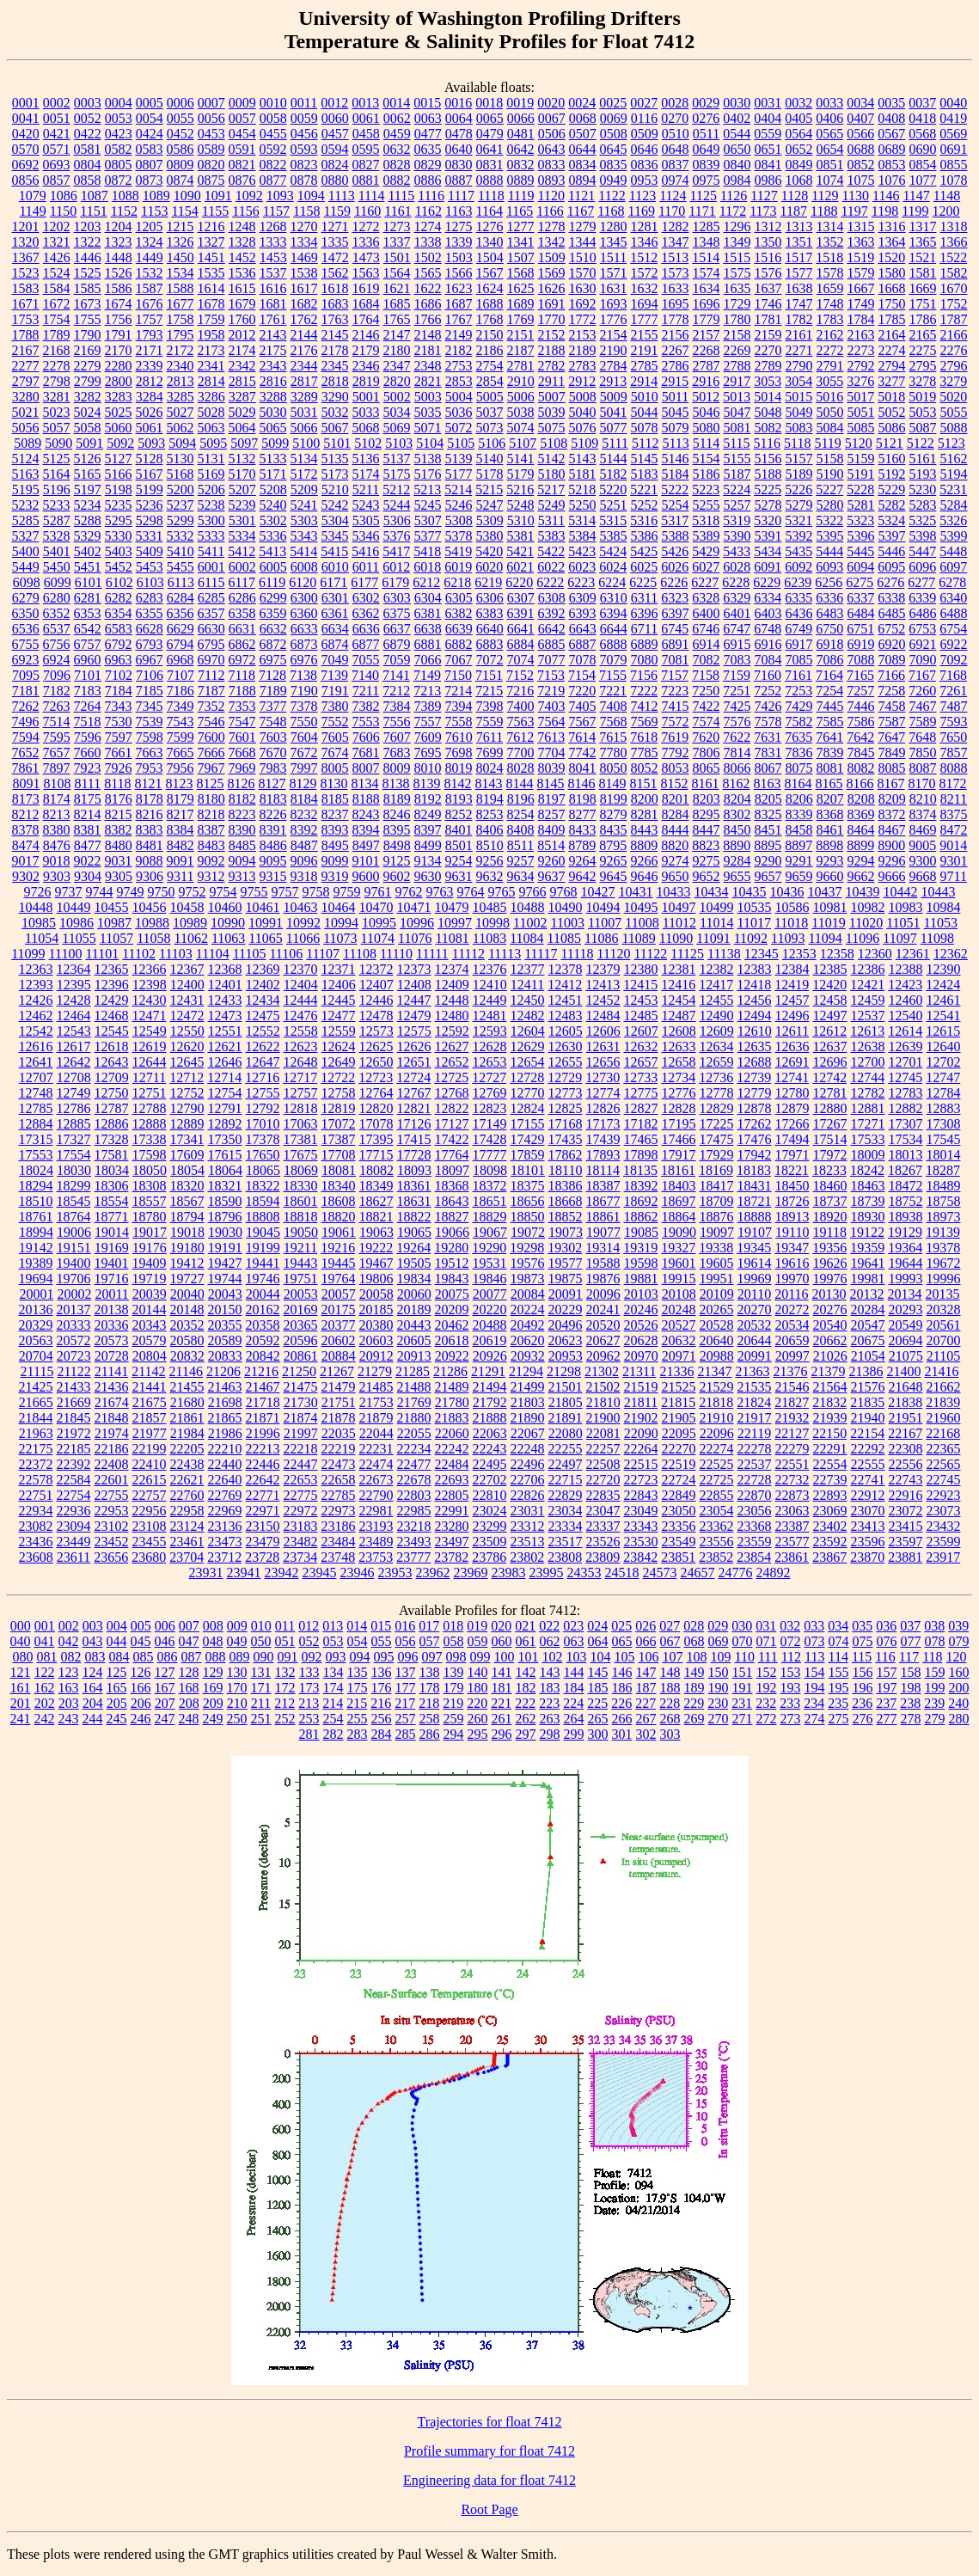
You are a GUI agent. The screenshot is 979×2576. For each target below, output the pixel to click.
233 (790, 1703)
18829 (490, 1216)
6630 (211, 628)
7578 (768, 721)
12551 (225, 1031)
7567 (583, 721)
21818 (716, 1402)
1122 (611, 195)
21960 (944, 1417)
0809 (180, 164)
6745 (674, 628)
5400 (26, 551)
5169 (211, 474)
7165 (860, 675)
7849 (892, 752)
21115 (37, 1371)
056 (405, 1641)
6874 (335, 644)
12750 (112, 1093)
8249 (428, 814)
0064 (459, 118)
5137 (397, 458)
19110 (792, 1232)
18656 (528, 1201)
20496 (565, 1325)
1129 (824, 195)
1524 (56, 273)
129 (213, 1672)
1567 (490, 273)
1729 (737, 304)
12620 (187, 1046)
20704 (36, 1356)
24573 (660, 1572)
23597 (906, 1541)
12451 (565, 1000)
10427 (598, 891)
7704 (552, 752)
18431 (754, 1185)
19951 (717, 1278)
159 (935, 1672)
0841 (768, 164)
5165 (87, 474)
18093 (414, 1170)
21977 (149, 1433)
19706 (74, 1278)
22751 (36, 1495)
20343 (149, 1325)
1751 (923, 304)
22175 (36, 1448)
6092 (798, 567)
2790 (799, 365)
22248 (528, 1448)
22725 (717, 1479)
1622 (428, 288)
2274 (892, 350)
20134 (905, 1294)
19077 (603, 1232)
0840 (737, 164)
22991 (452, 1510)
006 (165, 1625)
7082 (706, 659)
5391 (768, 536)
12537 (868, 1015)
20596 (301, 1340)
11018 (791, 922)
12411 (527, 984)
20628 (641, 1340)
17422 (452, 1139)
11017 (754, 922)
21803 (528, 1402)
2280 (118, 365)
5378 (459, 536)
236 (862, 1703)
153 (790, 1672)
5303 (304, 520)
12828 (679, 1108)
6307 (521, 597)
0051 (56, 118)
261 (502, 1718)
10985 (38, 922)
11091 (713, 938)
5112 (645, 443)
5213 (427, 489)
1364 (892, 242)
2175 (273, 350)
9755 (254, 891)
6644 (613, 628)
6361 (335, 613)
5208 (273, 489)
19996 (944, 1278)
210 (237, 1703)
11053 (941, 922)
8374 (923, 814)
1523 (26, 273)
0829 (428, 164)
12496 (792, 1015)
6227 (705, 582)
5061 (149, 427)
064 (598, 1641)
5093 (151, 443)
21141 (111, 1371)
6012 (396, 567)
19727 (187, 1278)
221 (501, 1703)
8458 (799, 830)
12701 (906, 1062)
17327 (74, 1139)
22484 (452, 1464)
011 (285, 1625)
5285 (26, 520)
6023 (582, 567)
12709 (112, 1077)
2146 (366, 334)
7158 (705, 675)
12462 (36, 1015)
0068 (583, 118)
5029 (242, 412)
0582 (118, 149)
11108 (359, 953)
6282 (118, 597)
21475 (301, 1387)
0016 (458, 102)
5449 (26, 567)
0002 (56, 102)
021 (525, 1625)
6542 (87, 628)
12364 (74, 969)
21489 (452, 1387)
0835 (613, 164)
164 (93, 1687)
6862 (242, 644)
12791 (225, 1108)
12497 (830, 1015)
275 (839, 1718)
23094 (74, 1526)
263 (550, 1718)
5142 (552, 458)
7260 (922, 690)
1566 (459, 273)
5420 (489, 551)
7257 (860, 690)
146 (622, 1672)
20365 (301, 1325)
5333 (211, 536)
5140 (490, 458)
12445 (338, 1000)
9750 (161, 891)
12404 (301, 984)
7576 (737, 721)
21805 (565, 1402)
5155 (737, 458)
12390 (944, 969)
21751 (338, 1402)
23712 (224, 1557)
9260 (552, 861)
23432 (944, 1526)
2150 (490, 334)
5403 (118, 551)
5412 (241, 551)
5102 (368, 443)
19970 (792, 1278)
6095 (891, 567)
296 (502, 1734)
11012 (679, 922)
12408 (414, 984)
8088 (954, 768)
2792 (861, 365)
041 (44, 1641)
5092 (120, 443)
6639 (459, 628)
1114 (371, 195)
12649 (338, 1062)
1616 (273, 288)
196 (863, 1687)
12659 (717, 1062)
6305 (459, 597)
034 (838, 1625)
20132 (867, 1294)
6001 (211, 567)
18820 (338, 1216)
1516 (767, 257)
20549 (906, 1325)
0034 (860, 102)
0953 (644, 180)
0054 (149, 118)
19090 (679, 1232)
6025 (644, 567)
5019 (922, 396)
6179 (395, 582)
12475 (263, 1015)
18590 (225, 1201)
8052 (644, 768)
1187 (793, 211)
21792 (490, 1402)
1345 (613, 242)
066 (646, 1641)
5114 (706, 443)
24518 (622, 1572)
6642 (552, 628)
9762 (409, 891)
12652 (452, 1062)
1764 (366, 319)
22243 (490, 1448)
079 (959, 1641)
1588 (180, 288)
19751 (301, 1278)
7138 (303, 675)
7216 (520, 690)
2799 (87, 381)
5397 (892, 536)
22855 (717, 1495)
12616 (36, 1046)
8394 (366, 830)
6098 (26, 582)
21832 (829, 1402)
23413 (868, 1526)
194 (815, 1687)
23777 (413, 1557)
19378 (943, 1247)
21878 (338, 1417)
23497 (452, 1541)
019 (477, 1625)
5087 (923, 427)
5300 (211, 520)
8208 (861, 799)
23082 (36, 1526)
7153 (551, 675)
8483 (211, 845)
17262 (754, 1124)
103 (576, 1656)
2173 (211, 350)
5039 (552, 412)
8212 (26, 814)
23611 (73, 1557)
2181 (428, 350)
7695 (428, 752)
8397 (428, 830)
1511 (613, 257)
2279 (87, 365)
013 (332, 1625)
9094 (242, 861)
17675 (301, 1154)
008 (213, 1625)
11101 (102, 953)
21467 (263, 1387)
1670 (954, 288)
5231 (953, 489)
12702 (944, 1062)
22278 (754, 1448)
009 (237, 1625)
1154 (184, 211)
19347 (791, 1247)
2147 (397, 334)
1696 (706, 304)
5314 (582, 520)
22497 (565, 1464)
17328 (112, 1139)
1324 (149, 242)
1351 (799, 242)
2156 (675, 334)
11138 (724, 953)
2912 (582, 381)
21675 (149, 1402)
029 (717, 1625)
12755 (263, 1093)
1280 (613, 226)
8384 (180, 830)
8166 (860, 783)
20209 (452, 1309)
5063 (211, 427)
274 (815, 1718)
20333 (74, 1325)
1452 (242, 257)
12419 (791, 984)
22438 (187, 1464)
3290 (335, 396)
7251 (736, 690)
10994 (341, 922)
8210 (923, 799)
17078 (376, 1124)
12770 (528, 1093)
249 (213, 1718)
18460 (830, 1185)
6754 (953, 628)
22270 (679, 1448)
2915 (674, 381)
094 (359, 1656)
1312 (768, 226)
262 (526, 1718)
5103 (399, 443)
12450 (528, 1000)
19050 (301, 1232)
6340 (953, 597)
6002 (242, 567)
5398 (923, 536)
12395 (74, 984)
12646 (225, 1062)
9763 (440, 891)
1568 (521, 273)
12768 (452, 1093)
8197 (552, 799)
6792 (118, 644)
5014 (767, 396)
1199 (915, 211)
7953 (149, 768)
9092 (211, 861)
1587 (149, 288)
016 (405, 1625)
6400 (706, 613)
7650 (953, 737)
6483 (830, 613)
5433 (736, 551)
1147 (916, 195)
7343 (118, 706)
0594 (335, 149)
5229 (891, 489)
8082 (861, 768)
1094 (311, 195)
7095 (26, 675)
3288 (273, 396)
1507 (521, 257)
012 (308, 1625)
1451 (211, 257)
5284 (954, 505)
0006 (180, 102)
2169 (87, 350)
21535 (754, 1387)
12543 (74, 1031)
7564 (552, 721)
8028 (521, 768)
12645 (187, 1062)
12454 (679, 1000)
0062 (397, 118)
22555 (868, 1464)
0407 (860, 118)
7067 (459, 659)
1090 (187, 195)
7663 (149, 752)
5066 (304, 427)
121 (20, 1672)
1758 (180, 319)
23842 (640, 1557)
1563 (366, 273)
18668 (565, 1201)
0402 (736, 118)
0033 (829, 102)
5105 (460, 443)
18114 (603, 1170)
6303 (397, 597)
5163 (26, 474)
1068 (799, 180)
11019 (828, 922)
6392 (552, 613)
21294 (526, 1371)
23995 (546, 1572)
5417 (396, 551)
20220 (490, 1309)
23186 (338, 1526)
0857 (56, 180)
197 (887, 1687)
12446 (376, 1000)
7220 (582, 690)
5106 (491, 443)
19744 (225, 1278)
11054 (41, 938)
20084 (528, 1294)
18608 (338, 1201)
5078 (644, 427)
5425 (644, 551)
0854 (923, 164)
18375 (528, 1185)
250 (237, 1718)
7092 (954, 659)
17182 (641, 1124)
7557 (428, 721)
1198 (885, 211)
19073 (565, 1232)
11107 (323, 953)
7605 (335, 737)
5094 (182, 443)
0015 (427, 102)
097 (431, 1656)
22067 (528, 1433)
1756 (118, 319)
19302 (565, 1247)
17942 (754, 1154)
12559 (338, 1031)
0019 (520, 102)
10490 (565, 907)
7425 (737, 706)
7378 (304, 706)
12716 (262, 1077)
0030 (736, 102)
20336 (112, 1325)
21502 (603, 1387)
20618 (452, 1340)
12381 (679, 969)
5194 (954, 474)
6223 (581, 582)
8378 (26, 830)
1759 (211, 319)
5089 (27, 443)
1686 (428, 304)
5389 (706, 536)
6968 (180, 659)
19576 (528, 1263)
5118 (797, 443)
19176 (149, 1247)
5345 (335, 536)
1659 (830, 288)
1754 (56, 319)
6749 (798, 628)
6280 (56, 597)
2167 (26, 350)
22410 (149, 1464)
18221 (791, 1170)
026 (645, 1625)
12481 (490, 1015)
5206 (211, 489)
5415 (334, 551)
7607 (397, 737)
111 (768, 1656)
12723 (375, 1077)
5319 (736, 520)
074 (839, 1641)
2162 (830, 334)
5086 (892, 427)
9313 (242, 876)
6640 (490, 628)
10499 (717, 907)
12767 (414, 1093)
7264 (87, 706)
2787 (706, 365)
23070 (868, 1510)
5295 (118, 520)
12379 (603, 969)
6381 (428, 613)
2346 (366, 365)
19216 (338, 1247)
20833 (225, 1356)
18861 (603, 1216)
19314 (602, 1247)
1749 (861, 304)
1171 (701, 211)
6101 (88, 582)
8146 (582, 783)
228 (669, 1703)
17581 (112, 1154)
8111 (87, 783)
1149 (32, 211)
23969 (471, 1572)
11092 (751, 938)
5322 (829, 520)
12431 (187, 1000)
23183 (301, 1526)
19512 (452, 1263)
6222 (550, 582)
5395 (830, 536)
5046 (706, 412)
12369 (263, 969)
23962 (433, 1572)
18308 (149, 1185)
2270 (768, 350)
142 (526, 1672)
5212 (396, 489)
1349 (737, 242)
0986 (768, 180)
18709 (717, 1201)
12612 (829, 1031)
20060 (414, 1294)
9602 (397, 876)
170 (237, 1687)
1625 (521, 288)
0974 (675, 180)
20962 (603, 1356)
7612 (520, 737)
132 (285, 1672)
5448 (953, 551)
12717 (300, 1077)
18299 (74, 1185)
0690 (923, 149)
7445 (830, 706)
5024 (87, 412)
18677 (603, 1201)
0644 (583, 149)
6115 (211, 582)
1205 (149, 226)
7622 (736, 737)
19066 (452, 1232)
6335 (798, 597)
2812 (149, 381)
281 (309, 1734)
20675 (868, 1340)
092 (311, 1656)
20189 (414, 1309)
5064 (242, 427)
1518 (829, 257)
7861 (26, 768)
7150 (458, 675)
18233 (829, 1170)
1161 (397, 211)
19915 (679, 1278)
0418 (922, 118)
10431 (636, 891)
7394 (459, 706)
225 (597, 1703)
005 (141, 1625)
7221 (613, 690)
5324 (891, 520)
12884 (36, 1124)
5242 (335, 505)
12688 (754, 1062)
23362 (717, 1526)
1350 (768, 242)
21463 (225, 1387)
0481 (521, 133)
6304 (428, 597)
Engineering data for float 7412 (489, 2480)
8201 (675, 799)
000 (20, 1625)
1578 (830, 273)
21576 (868, 1387)
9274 (675, 861)
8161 (705, 783)
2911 (551, 381)
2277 (26, 365)
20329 (36, 1325)
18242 (867, 1170)
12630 (565, 1046)
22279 (792, 1448)
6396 (644, 613)
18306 (112, 1185)
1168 (610, 211)
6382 (459, 613)
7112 (211, 675)
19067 (490, 1232)
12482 (528, 1015)
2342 (242, 365)
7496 (26, 721)
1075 (861, 180)
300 (598, 1734)
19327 (678, 1247)
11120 (614, 953)
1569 (552, 273)
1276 (490, 226)
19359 (867, 1247)
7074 (521, 659)
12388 (906, 969)
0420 (26, 133)
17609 (187, 1154)
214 (332, 1703)
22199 (149, 1448)
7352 (211, 706)
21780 (452, 1402)
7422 (706, 706)
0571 (56, 149)
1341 (521, 242)
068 (694, 1641)
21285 (412, 1371)
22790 (376, 1495)
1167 (580, 211)
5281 (861, 505)
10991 (265, 922)
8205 (768, 799)
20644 (754, 1340)
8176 (118, 799)
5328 (56, 536)
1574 (706, 273)
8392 (304, 830)
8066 (737, 768)
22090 (641, 1433)
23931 (206, 1572)
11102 (139, 953)
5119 (827, 443)
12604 (528, 1031)
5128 (149, 458)
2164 (892, 334)
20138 (112, 1309)
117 (909, 1656)
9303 (56, 876)
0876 (242, 180)
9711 (953, 876)
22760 (187, 1495)
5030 (273, 412)
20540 (830, 1325)
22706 (528, 1479)
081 (46, 1656)
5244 (397, 505)
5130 (180, 458)
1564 (397, 273)
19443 (301, 1263)
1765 (397, 319)
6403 (768, 613)
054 (357, 1641)
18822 (414, 1216)
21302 (601, 1371)
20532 (754, 1325)
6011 (365, 567)
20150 (225, 1309)
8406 (490, 830)
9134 (428, 861)
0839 (706, 164)
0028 (674, 102)
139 (454, 1672)
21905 (679, 1417)
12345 (761, 953)
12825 (565, 1108)
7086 (830, 659)
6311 (644, 597)
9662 (861, 876)
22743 (906, 1479)
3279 (953, 381)
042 (68, 1641)
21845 (74, 1417)
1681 (273, 304)
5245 (428, 505)
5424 (613, 551)
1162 (428, 211)
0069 (613, 118)
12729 (565, 1077)
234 (814, 1703)
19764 (338, 1278)
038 (934, 1625)
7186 (180, 690)
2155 (644, 334)
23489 (376, 1541)
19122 (867, 1232)
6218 (457, 582)
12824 (528, 1108)
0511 (706, 133)
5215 (489, 489)
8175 (87, 799)
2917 (736, 381)
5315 (613, 520)
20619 (490, 1340)
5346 (366, 536)
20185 (376, 1309)
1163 (458, 211)
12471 (149, 1015)
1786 (923, 319)
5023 (56, 412)
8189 (397, 799)
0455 (273, 133)
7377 (273, 706)
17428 (490, 1139)
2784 (613, 365)
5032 (335, 412)
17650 (263, 1154)
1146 (885, 195)
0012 (334, 102)
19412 (187, 1263)
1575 (737, 273)
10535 (754, 907)
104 (600, 1656)
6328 (705, 597)
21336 (676, 1371)
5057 (56, 427)
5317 (674, 520)
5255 (706, 505)
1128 (794, 195)
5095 (213, 443)
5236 (149, 505)
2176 (304, 350)
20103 (641, 1294)
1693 (613, 304)
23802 (527, 1557)
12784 (944, 1093)
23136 (225, 1526)
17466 (679, 1139)
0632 (397, 149)
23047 (603, 1510)
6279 (26, 597)
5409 (149, 551)
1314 (830, 226)
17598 (149, 1154)
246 (141, 1718)
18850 (528, 1216)
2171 (149, 350)
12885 (74, 1124)
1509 (552, 257)
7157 (674, 675)
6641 (521, 628)
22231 (376, 1448)
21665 (36, 1402)
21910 (717, 1417)
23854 (754, 1557)
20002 (74, 1294)
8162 (736, 783)
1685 (397, 304)
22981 (376, 1510)
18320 (187, 1185)
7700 (521, 752)
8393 (335, 830)
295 (478, 1734)
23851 (678, 1557)
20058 (376, 1294)
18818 (301, 1216)
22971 (263, 1510)
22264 (641, 1448)
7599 (180, 737)
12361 (913, 953)
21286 (450, 1371)
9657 (768, 876)
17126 (414, 1124)
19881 (641, 1278)
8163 (767, 783)
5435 (798, 551)
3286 (211, 396)
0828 (397, 164)
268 (670, 1718)
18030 (74, 1170)
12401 (225, 984)
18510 (36, 1201)
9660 (830, 876)
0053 (118, 118)
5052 (892, 412)
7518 (87, 721)
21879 (376, 1417)
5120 (858, 443)
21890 (528, 1417)
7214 (458, 690)
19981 (868, 1278)
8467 (892, 830)
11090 (676, 938)
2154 (613, 334)
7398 (490, 706)
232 (766, 1703)
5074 (521, 427)
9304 (87, 876)
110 (744, 1656)
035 (862, 1625)
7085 (799, 659)
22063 (490, 1433)
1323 (118, 242)
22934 (36, 1510)
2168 (56, 350)
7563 (521, 721)
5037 (490, 412)
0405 (798, 118)
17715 (376, 1154)
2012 (242, 334)
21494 (490, 1387)
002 (68, 1625)
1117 (461, 195)
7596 (87, 737)
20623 (565, 1340)
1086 (63, 195)
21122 (73, 1371)
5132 (242, 458)
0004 (118, 102)
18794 (187, 1216)
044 (117, 1641)
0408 (891, 118)
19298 (527, 1247)
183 (550, 1687)
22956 (149, 1510)
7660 (87, 752)
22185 (74, 1448)
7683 (397, 752)
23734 (300, 1557)
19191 (225, 1247)
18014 (944, 1154)
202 (44, 1703)
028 (693, 1625)
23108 (149, 1526)
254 (333, 1718)
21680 (187, 1402)
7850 (923, 752)
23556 (717, 1541)
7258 (891, 690)
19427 (225, 1263)
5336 (273, 536)
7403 (552, 706)
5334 (242, 536)
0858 (87, 180)
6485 (892, 613)
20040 (187, 1294)
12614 (905, 1031)
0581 (87, 149)
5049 (799, 412)
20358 (263, 1325)
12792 (263, 1108)
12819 (338, 1108)
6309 (583, 597)
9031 (118, 861)
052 (309, 1641)
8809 (644, 845)
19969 (754, 1278)
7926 (118, 768)
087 (191, 1656)
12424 (943, 984)
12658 (679, 1062)
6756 (56, 644)
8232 (304, 814)
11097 (899, 938)
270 (718, 1718)
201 (20, 1703)
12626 (414, 1046)
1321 (56, 242)
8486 (273, 845)
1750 (892, 304)
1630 (583, 288)
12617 (74, 1046)
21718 (263, 1402)
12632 (641, 1046)
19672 (944, 1263)
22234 (414, 1448)
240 (958, 1703)
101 (527, 1656)
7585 (830, 721)
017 (429, 1625)
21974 (112, 1433)
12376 (490, 969)
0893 (552, 180)
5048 (768, 412)
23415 (906, 1526)
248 (189, 1718)
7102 (118, 675)
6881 (428, 644)
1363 (861, 242)
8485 (242, 845)
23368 (754, 1526)
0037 (922, 102)
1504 (490, 257)
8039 (552, 768)
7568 (613, 721)
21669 (74, 1402)
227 (645, 1703)
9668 (923, 876)
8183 (273, 799)
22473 (338, 1464)
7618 (644, 737)
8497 (366, 845)
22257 (603, 1448)
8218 (211, 814)
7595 (56, 737)
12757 (301, 1093)
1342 (552, 242)
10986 (76, 922)
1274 (428, 226)
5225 (767, 489)
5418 (427, 551)
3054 (798, 381)
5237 (180, 505)
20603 (376, 1340)
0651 (768, 149)
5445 (860, 551)
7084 (768, 659)
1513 (674, 257)
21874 (301, 1417)
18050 (149, 1170)
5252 (644, 505)
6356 (180, 613)
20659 (792, 1340)
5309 (490, 520)
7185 (149, 690)
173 (309, 1687)
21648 (906, 1387)
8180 (211, 799)
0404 (767, 118)
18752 (906, 1201)
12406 (338, 984)
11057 (116, 938)
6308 (552, 597)
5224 (736, 489)
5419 (458, 551)
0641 (490, 149)
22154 (867, 1433)
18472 (906, 1185)
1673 (87, 304)
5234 (87, 505)
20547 (868, 1325)
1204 (118, 226)
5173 (335, 474)
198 (911, 1687)
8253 (490, 814)
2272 (830, 350)
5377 (428, 536)
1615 (242, 288)
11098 (937, 938)
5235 (118, 505)
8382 (118, 830)
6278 (952, 582)
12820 (376, 1108)
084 (118, 1656)
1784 (861, 319)
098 (455, 1656)
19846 (490, 1278)
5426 (674, 551)
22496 (528, 1464)
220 (477, 1703)
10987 (114, 922)
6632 (273, 628)
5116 (767, 443)
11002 (530, 922)
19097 (717, 1232)
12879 (792, 1108)
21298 (564, 1371)
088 (215, 1656)
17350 (225, 1139)
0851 (830, 164)
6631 (242, 628)
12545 (112, 1031)
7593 (954, 721)
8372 (892, 814)
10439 (863, 891)
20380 (376, 1325)
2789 (768, 365)
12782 (868, 1093)
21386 (865, 1371)
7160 (767, 675)
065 (622, 1641)
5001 (366, 396)
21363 (752, 1371)
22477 (414, 1464)
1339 (459, 242)
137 (405, 1672)
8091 (26, 783)
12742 (829, 1077)
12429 (112, 1000)
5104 (430, 443)
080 (22, 1656)
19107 (754, 1232)
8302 (737, 814)
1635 (737, 288)
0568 (922, 133)
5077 (613, 427)
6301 (335, 597)
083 (94, 1656)
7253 (798, 690)
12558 (301, 1031)
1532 (149, 273)
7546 (211, 721)
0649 (706, 149)
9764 (471, 891)
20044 (263, 1294)
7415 (675, 706)
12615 (943, 1031)
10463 (301, 907)
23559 (754, 1541)
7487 (954, 706)
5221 (644, 489)
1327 (211, 242)
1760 (242, 319)
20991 (754, 1356)
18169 (716, 1170)
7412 (644, 706)
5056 (26, 427)
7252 (767, 690)
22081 (603, 1433)
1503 (459, 257)
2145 (335, 334)
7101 (87, 675)
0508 (613, 133)
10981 (830, 907)
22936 (74, 1510)
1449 (149, 257)
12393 (36, 984)
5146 (675, 458)
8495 (335, 845)
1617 (304, 288)
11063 (228, 938)
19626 (830, 1263)
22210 (225, 1448)
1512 (644, 257)
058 (454, 1641)
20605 (414, 1340)
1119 (521, 195)
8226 (273, 814)
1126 (733, 195)
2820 (397, 381)
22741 (868, 1479)
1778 (675, 319)
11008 (641, 922)
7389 (428, 706)
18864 (679, 1216)
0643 (552, 149)
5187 (737, 474)
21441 (149, 1387)
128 (189, 1672)
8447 (706, 830)
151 (742, 1672)
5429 (705, 551)
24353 (584, 1572)
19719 (149, 1278)
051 (285, 1641)
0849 (799, 164)
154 (815, 1672)
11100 (66, 953)
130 (237, 1672)
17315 (36, 1139)
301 (622, 1734)
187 (646, 1687)
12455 (717, 1000)
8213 (56, 814)
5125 (56, 458)
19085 (641, 1232)
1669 (923, 288)
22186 (112, 1448)
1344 (583, 242)
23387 (792, 1526)
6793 (149, 644)
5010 (644, 396)
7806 (706, 752)
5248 (521, 505)
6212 (426, 582)
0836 (644, 164)
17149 (490, 1124)
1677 (180, 304)
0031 (767, 102)
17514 (830, 1139)
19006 (74, 1232)
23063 (792, 1510)
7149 (427, 675)
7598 (149, 737)
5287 (56, 520)
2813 (180, 381)
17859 (528, 1154)
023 (573, 1625)
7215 (489, 690)
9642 (583, 876)
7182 (56, 690)
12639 (906, 1046)
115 (862, 1656)
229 (693, 1703)
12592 (452, 1031)
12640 (944, 1046)
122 (44, 1672)
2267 (675, 350)
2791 (830, 365)
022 (549, 1625)
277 (887, 1718)
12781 (830, 1093)
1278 (552, 226)
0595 (366, 149)
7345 (149, 706)
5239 (242, 505)
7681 (366, 752)
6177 (364, 582)
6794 (180, 644)
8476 (56, 845)
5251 (613, 505)
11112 (468, 953)
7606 (366, 737)
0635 (428, 149)
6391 (521, 613)
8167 (891, 783)
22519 (679, 1464)
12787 (112, 1108)
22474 (376, 1464)
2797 (26, 381)
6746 (705, 628)
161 (20, 1687)
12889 (187, 1124)
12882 (906, 1108)
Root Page (489, 2509)
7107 (180, 675)
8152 (674, 783)
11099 (28, 953)
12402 (263, 984)
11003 (567, 922)
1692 (583, 304)
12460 (906, 1000)
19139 (943, 1232)
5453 (149, 567)
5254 (675, 505)
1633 (675, 288)
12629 (528, 1046)
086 (166, 1656)
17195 (679, 1124)
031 (766, 1625)
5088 (954, 427)
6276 (890, 582)
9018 (56, 861)
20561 (944, 1325)
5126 (87, 458)
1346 (644, 242)
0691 (954, 149)
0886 (428, 180)
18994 (36, 1232)
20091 (565, 1294)
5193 (923, 474)
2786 (675, 365)
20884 (338, 1356)
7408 (613, 706)
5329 (87, 536)
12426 (36, 1000)
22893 (830, 1495)
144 (574, 1672)
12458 (830, 1000)
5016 (829, 396)
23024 (490, 1510)
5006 (521, 396)
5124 (26, 458)
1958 (211, 334)
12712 (186, 1077)
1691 (552, 304)
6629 (180, 628)
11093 (788, 938)
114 (838, 1656)
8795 (613, 845)
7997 (304, 768)
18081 (338, 1170)
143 (550, 1672)
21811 (641, 1402)
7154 (582, 675)
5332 (180, 536)
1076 (892, 180)
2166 (954, 334)
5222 (674, 489)
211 (261, 1703)
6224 (612, 582)
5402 (87, 551)
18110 (565, 1170)
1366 (954, 242)
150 (718, 1672)
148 (670, 1672)
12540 (906, 1015)
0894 (583, 180)
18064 (225, 1170)
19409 (149, 1263)
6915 (737, 644)
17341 (187, 1139)
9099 (335, 861)
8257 (552, 814)
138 (429, 1672)
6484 (861, 613)
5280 (830, 505)
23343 (641, 1526)
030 (741, 1625)
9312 (211, 876)
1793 (149, 334)
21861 (187, 1417)
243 (68, 1718)
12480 (452, 1015)
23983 (509, 1572)
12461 (944, 1000)
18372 (490, 1185)
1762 (304, 319)
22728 (754, 1479)
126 (141, 1672)
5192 (892, 474)
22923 (944, 1495)
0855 (954, 164)
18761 (36, 1216)
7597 (118, 737)
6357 (211, 613)
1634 (706, 288)
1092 (249, 195)
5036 (459, 412)
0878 (304, 180)
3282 (87, 396)
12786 (74, 1108)
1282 (675, 226)
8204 (737, 799)
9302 (26, 876)
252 (285, 1718)
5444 (829, 551)
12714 (224, 1077)
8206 (799, 799)
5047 (737, 412)
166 (141, 1687)
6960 (87, 659)
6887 (583, 644)
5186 (706, 474)
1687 (459, 304)
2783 (583, 365)
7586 (861, 721)
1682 (304, 304)
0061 (366, 118)
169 (213, 1687)
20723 (74, 1356)
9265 (613, 861)
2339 (149, 365)
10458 (187, 907)
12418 (754, 984)
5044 (644, 412)
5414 (303, 551)
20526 (641, 1325)
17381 (301, 1139)
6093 (829, 567)
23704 (186, 1557)
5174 (366, 474)
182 (526, 1687)
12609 (717, 1031)
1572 (644, 273)
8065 (706, 768)
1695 (675, 304)
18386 (565, 1185)
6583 (118, 628)
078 (935, 1641)
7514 (56, 721)
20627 (603, 1340)
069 (718, 1641)
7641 (829, 737)
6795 (211, 644)
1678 (211, 304)
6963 (118, 659)
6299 (273, 597)
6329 (736, 597)
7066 (428, 659)
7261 (953, 690)
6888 (613, 644)
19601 (679, 1263)
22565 (944, 1464)
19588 (603, 1263)
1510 (583, 257)
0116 (644, 118)
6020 (489, 567)
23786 (489, 1557)
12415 (640, 984)
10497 (679, 907)
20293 (906, 1309)
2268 (706, 350)
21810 (603, 1402)
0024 (582, 102)
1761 (273, 319)
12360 (875, 953)
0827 (366, 164)
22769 (225, 1495)
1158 (306, 211)
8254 (521, 814)
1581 (923, 273)
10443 (938, 891)
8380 (56, 830)
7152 (520, 675)
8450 (737, 830)
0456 (304, 133)
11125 (687, 953)
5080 (706, 427)
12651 (414, 1062)
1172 (732, 211)
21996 (263, 1433)
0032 (798, 102)
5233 (56, 505)
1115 (401, 195)
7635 (798, 737)
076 (887, 1641)
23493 (414, 1541)
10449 (74, 907)
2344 (304, 365)
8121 (148, 783)
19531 (490, 1263)
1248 (242, 226)
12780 (792, 1093)
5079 (675, 427)
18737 (830, 1201)
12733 (640, 1077)
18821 (376, 1216)
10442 (901, 891)
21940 (868, 1417)
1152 (124, 211)
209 (213, 1703)
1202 (56, 226)
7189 (273, 690)
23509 (490, 1541)
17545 (944, 1139)
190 (718, 1687)
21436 (112, 1387)
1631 (613, 288)
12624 (338, 1046)
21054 (868, 1356)
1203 (87, 226)
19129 (905, 1232)
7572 (675, 721)
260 (478, 1718)
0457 (335, 133)
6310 (613, 597)
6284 (180, 597)
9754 (223, 891)
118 (932, 1656)
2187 (521, 350)
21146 (186, 1371)
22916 (906, 1495)
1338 (428, 242)
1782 (799, 319)
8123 (179, 783)
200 (959, 1687)
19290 (489, 1247)
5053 (923, 412)
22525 (717, 1464)
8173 (26, 799)
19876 (603, 1278)
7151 (489, 675)
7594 (26, 737)
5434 (767, 551)
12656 (603, 1062)
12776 (679, 1093)
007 (189, 1625)
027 (669, 1625)
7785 (644, 752)
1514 (705, 257)
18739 (868, 1201)
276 (863, 1718)
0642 (521, 149)
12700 (868, 1062)
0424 (149, 133)
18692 (641, 1201)
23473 (225, 1541)
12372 (376, 969)
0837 (675, 164)
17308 (944, 1124)
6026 (674, 567)
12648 (301, 1062)
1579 (861, 273)
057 (429, 1641)
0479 (490, 133)
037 (910, 1625)
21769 (414, 1402)
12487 (679, 1015)
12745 (905, 1077)
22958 (187, 1510)
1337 (397, 242)
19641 (868, 1263)
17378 (263, 1139)
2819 (366, 381)
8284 (675, 814)
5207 (242, 489)
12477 (338, 1015)
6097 (953, 567)
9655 (737, 876)
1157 (276, 211)
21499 (528, 1387)
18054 (187, 1170)
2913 (613, 381)
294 (454, 1734)
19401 (112, 1263)
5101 (337, 443)
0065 (490, 118)
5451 (87, 567)
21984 (187, 1433)
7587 (892, 721)
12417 (716, 984)
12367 (187, 969)
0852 (861, 164)
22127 (791, 1433)
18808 (263, 1216)
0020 (551, 102)
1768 (490, 319)
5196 (56, 489)
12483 (565, 1015)
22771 (263, 1495)
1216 (211, 226)
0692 (26, 164)
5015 (798, 396)
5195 (26, 489)
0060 (335, 118)
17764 (452, 1154)
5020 (953, 396)
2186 (490, 350)
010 (261, 1625)
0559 (767, 133)
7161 (798, 675)
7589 (923, 721)
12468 (112, 1015)
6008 (304, 567)
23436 (36, 1541)
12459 (868, 1000)
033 (814, 1625)
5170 (242, 474)
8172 (953, 783)
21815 (678, 1402)
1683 (335, 304)
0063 (428, 118)
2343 (273, 365)
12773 (565, 1093)
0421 (56, 133)
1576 (768, 273)
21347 (714, 1371)
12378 (565, 969)
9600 (366, 876)
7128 (272, 675)
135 (357, 1672)
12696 (830, 1062)
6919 (861, 644)
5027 (180, 412)
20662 (830, 1340)
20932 (528, 1356)
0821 (242, 164)
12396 (112, 984)
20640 (717, 1340)
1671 (26, 304)
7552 (335, 721)
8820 (674, 845)
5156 (768, 458)
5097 (244, 443)
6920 (892, 644)
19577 (565, 1263)
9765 (502, 891)
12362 (950, 953)
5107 (522, 443)
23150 (263, 1526)
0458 (366, 133)
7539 (149, 721)
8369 (861, 814)
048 (213, 1641)
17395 (376, 1139)
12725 (451, 1077)
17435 (565, 1139)
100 (503, 1656)
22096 (717, 1433)
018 (453, 1625)
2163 (861, 334)
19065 (414, 1232)
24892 (773, 1572)
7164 (829, 675)
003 (93, 1625)
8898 (829, 845)
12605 (565, 1031)
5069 (397, 427)
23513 (528, 1541)
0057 (242, 118)
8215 (118, 814)
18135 (640, 1170)
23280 (452, 1526)
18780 (149, 1216)
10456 (149, 907)
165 (117, 1687)
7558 (459, 721)
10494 (603, 907)
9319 (335, 876)
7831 (768, 752)
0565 (829, 133)
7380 (335, 706)
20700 (944, 1340)
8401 (459, 830)
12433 (225, 1000)
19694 (36, 1278)
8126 (241, 783)
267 (646, 1718)
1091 (218, 195)
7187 (211, 690)
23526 (603, 1541)
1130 (855, 195)
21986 (225, 1433)
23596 (868, 1541)
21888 (490, 1417)
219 (453, 1703)
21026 (830, 1356)
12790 (187, 1108)
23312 (528, 1526)
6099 (57, 582)
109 (720, 1656)
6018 (427, 567)
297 (526, 1734)
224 (573, 1703)
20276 (830, 1309)
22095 (679, 1433)
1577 (799, 273)
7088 (861, 659)
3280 (26, 396)
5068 (366, 427)
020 (501, 1625)
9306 (149, 876)
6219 (488, 582)
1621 (397, 288)
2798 (56, 381)
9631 (459, 876)
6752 (891, 628)
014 (356, 1625)
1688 (490, 304)
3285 (180, 396)
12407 (376, 984)
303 (670, 1734)
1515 (736, 257)
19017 (149, 1232)
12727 (489, 1077)
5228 (860, 489)
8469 (923, 830)
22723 (641, 1479)
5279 (799, 505)
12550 (187, 1031)
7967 (211, 768)
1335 (335, 242)
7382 (366, 706)
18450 (792, 1185)
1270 (304, 226)
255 (357, 1718)
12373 (414, 969)
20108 (679, 1294)
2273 (861, 350)
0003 (87, 102)
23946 (357, 1572)
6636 (366, 628)
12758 (338, 1093)
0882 (397, 180)
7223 (674, 690)
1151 (93, 211)
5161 (923, 458)
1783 (830, 319)
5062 (180, 427)
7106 (149, 675)
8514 (551, 845)
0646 (644, 149)
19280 (451, 1247)
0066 (521, 118)
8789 (582, 845)
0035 (891, 102)
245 (117, 1718)
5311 (551, 520)
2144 (304, 334)
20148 (187, 1309)
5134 (304, 458)
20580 (187, 1340)
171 (261, 1687)
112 (791, 1656)
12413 (602, 984)
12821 (414, 1108)
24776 (736, 1572)
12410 (490, 984)
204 (93, 1703)
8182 (242, 799)
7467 (923, 706)
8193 (459, 799)
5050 (830, 412)
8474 (26, 845)
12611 (792, 1031)
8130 (334, 783)
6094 (860, 567)
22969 (225, 1510)
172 (285, 1687)
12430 (149, 1000)
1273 (397, 226)
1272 (366, 226)
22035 (338, 1433)
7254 (829, 690)
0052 (87, 118)
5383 (552, 536)
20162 (263, 1309)
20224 (528, 1309)
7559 (490, 721)
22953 (112, 1510)
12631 (603, 1046)
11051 (903, 922)
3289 (304, 396)
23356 (679, 1526)
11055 (78, 938)
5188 (768, 474)
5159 (861, 458)
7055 (366, 659)
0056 (211, 118)
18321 (225, 1185)
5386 (644, 536)
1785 (892, 319)
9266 (644, 861)
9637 (552, 876)
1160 (367, 211)
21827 (791, 1402)
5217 (551, 489)
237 (886, 1703)
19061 (338, 1232)
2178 (335, 350)
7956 (180, 768)
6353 (87, 613)
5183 (644, 474)
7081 (675, 659)
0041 (26, 118)
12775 (641, 1093)
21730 (301, 1402)
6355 (149, 613)
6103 (150, 582)
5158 (830, 458)
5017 (860, 396)
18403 (679, 1185)
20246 (641, 1309)
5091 (89, 443)
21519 (641, 1387)
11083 (489, 938)
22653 (301, 1479)
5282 (892, 505)
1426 (56, 257)
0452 (180, 133)
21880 (414, 1417)
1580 (892, 273)
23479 (263, 1541)
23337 (603, 1526)
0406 (829, 118)
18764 (74, 1216)
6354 (118, 613)
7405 (583, 706)
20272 (792, 1309)
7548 (273, 721)
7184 (118, 690)
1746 (768, 304)
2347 (397, 365)
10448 (36, 907)
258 (429, 1718)
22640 (225, 1479)
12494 (754, 1015)
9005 (922, 845)
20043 (225, 1294)
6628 (149, 628)
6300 (304, 597)
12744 (867, 1077)
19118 (830, 1232)
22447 (301, 1464)
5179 (521, 474)
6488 (954, 613)
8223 (242, 814)
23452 (112, 1541)
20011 (111, 1294)
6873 (304, 644)
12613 (867, 1031)
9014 (953, 845)
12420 (829, 984)
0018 (489, 102)
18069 (301, 1170)
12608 (679, 1031)
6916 (768, 644)
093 (335, 1656)
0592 (273, 149)
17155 (528, 1124)
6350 (26, 613)
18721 (754, 1201)
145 (598, 1672)
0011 (304, 102)
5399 (954, 536)
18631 (414, 1201)
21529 (717, 1387)
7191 (335, 690)
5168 (180, 474)
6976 (304, 659)
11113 (504, 953)
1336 (366, 242)
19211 (300, 1247)
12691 (792, 1062)
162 (44, 1687)
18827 (452, 1216)
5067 (335, 427)
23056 (754, 1510)
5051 (861, 412)
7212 (396, 690)
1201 (26, 226)
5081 (737, 427)
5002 (397, 396)
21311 (639, 1371)
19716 (112, 1278)
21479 (338, 1387)
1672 (56, 304)
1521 (922, 257)
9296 (892, 861)
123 (68, 1672)
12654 (528, 1062)
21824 (754, 1402)
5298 (149, 520)
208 (189, 1703)
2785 (644, 365)
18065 (263, 1170)
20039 (149, 1294)
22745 (944, 1479)
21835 (867, 1402)
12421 (867, 984)
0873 (149, 180)
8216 (149, 814)
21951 (906, 1417)
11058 (153, 938)
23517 (565, 1541)
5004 (459, 396)
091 (287, 1656)
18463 (868, 1185)
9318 (304, 876)
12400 (187, 984)
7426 (768, 706)
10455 (112, 907)
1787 (954, 319)
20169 (301, 1309)
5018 (891, 396)
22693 (452, 1479)
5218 (582, 489)
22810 (490, 1495)
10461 (263, 907)
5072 (459, 427)
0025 (613, 102)
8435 (613, 830)
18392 (641, 1185)
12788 (149, 1108)
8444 (675, 830)
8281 (644, 814)
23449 (74, 1541)
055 (381, 1641)
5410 (180, 551)
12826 (603, 1108)
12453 (641, 1000)
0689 (892, 149)
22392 (74, 1464)
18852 (565, 1216)
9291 (799, 861)
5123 (951, 443)
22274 (717, 1448)
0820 (211, 164)
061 (526, 1641)
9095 (273, 861)
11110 (396, 953)
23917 (943, 1557)
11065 (265, 938)
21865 (225, 1417)
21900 (603, 1417)
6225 (643, 582)
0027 (644, 102)
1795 (180, 334)
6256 (828, 582)
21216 (261, 1371)
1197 (854, 211)
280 (959, 1718)
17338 (149, 1139)
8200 (644, 799)
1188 (824, 211)
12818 (301, 1108)
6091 (767, 567)
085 (142, 1656)
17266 (792, 1124)
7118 (242, 675)
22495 (490, 1464)
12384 (792, 969)
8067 (768, 768)
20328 (944, 1309)
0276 (705, 118)
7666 (211, 752)
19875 (565, 1278)
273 (790, 1718)
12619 (149, 1046)
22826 (528, 1495)
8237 (335, 814)
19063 (376, 1232)
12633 (679, 1046)
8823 (705, 845)
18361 (414, 1185)
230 (717, 1703)
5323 (860, 520)
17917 (679, 1154)
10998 (492, 922)
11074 (378, 938)
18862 (641, 1216)
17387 (338, 1139)
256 (381, 1718)
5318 (705, 520)
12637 (830, 1046)
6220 (519, 582)
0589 (211, 149)
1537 (273, 273)
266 (622, 1718)
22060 (452, 1433)
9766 (533, 891)
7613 (551, 737)
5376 (397, 536)
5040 (583, 412)
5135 (335, 458)
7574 (706, 721)
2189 (583, 350)
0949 (613, 180)
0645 (613, 149)
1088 (125, 195)
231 (741, 1703)
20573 (112, 1340)
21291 (488, 1371)
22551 (792, 1464)
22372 (36, 1464)
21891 (565, 1417)
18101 (528, 1170)
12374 (452, 969)
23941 (244, 1572)
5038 (521, 412)
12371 (338, 969)
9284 (737, 861)
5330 (118, 536)
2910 (521, 381)
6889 (644, 644)
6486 (923, 613)
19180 (187, 1247)
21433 (74, 1387)
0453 (211, 133)
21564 (830, 1387)
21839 (943, 1402)
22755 (112, 1495)
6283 (149, 597)
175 (357, 1687)
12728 (527, 1077)
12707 (36, 1077)
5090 (58, 443)
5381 (521, 536)
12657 (641, 1062)
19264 (413, 1247)
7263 (56, 706)
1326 (180, 242)
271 (742, 1718)
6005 (273, 567)
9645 (613, 876)
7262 (26, 706)
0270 (674, 118)
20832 (187, 1356)
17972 (830, 1154)
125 (117, 1672)
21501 (565, 1387)
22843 (641, 1495)
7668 (242, 752)
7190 (304, 690)
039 (958, 1625)
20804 (149, 1356)
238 (910, 1703)
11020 (866, 922)
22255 (565, 1448)
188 (670, 1687)
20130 (829, 1294)
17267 (830, 1124)
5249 (552, 505)
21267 (337, 1371)
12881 (868, 1108)
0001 (26, 102)
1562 (335, 273)
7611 (489, 737)
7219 (551, 690)
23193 (376, 1526)
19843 (452, 1278)
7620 (705, 737)
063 (574, 1641)
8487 (304, 845)
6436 (799, 613)
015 (380, 1625)
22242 (452, 1448)
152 (766, 1672)
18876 (717, 1216)
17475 (717, 1139)
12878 (754, 1108)
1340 (490, 242)
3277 (891, 381)
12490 (717, 1015)
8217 (180, 814)
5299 (180, 520)
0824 (335, 164)
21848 (112, 1417)
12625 (376, 1046)
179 (454, 1687)
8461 (830, 830)
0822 (273, 164)
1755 (87, 319)
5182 (613, 474)
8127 (272, 783)
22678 (414, 1479)
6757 (87, 644)
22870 (754, 1495)
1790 (87, 334)
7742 (583, 752)
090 (263, 1656)
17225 (717, 1124)
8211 (953, 799)
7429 (799, 706)
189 (694, 1687)
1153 (154, 211)
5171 (273, 474)
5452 (118, 567)
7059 (397, 659)
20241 (603, 1309)
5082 (768, 427)
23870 (867, 1557)
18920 (830, 1216)
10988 (152, 922)
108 (696, 1656)
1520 (891, 257)
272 (766, 1718)
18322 (263, 1185)
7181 (26, 690)
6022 (551, 567)
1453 (273, 257)
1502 (428, 257)
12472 (187, 1015)
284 (381, 1734)
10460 (225, 907)
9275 (706, 861)
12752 (187, 1093)
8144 (520, 783)
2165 (923, 334)
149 (694, 1672)
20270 (754, 1309)
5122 (920, 443)
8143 (489, 783)
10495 (641, 907)
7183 (87, 690)
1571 (613, 273)
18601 (301, 1201)
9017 (26, 861)
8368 (830, 814)
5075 (552, 427)
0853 (892, 164)
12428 (74, 1000)
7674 (335, 752)
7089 (892, 659)
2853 (459, 381)
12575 (414, 1031)
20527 (679, 1325)
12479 (414, 1015)
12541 (944, 1015)
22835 (603, 1495)
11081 (451, 938)
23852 (716, 1557)
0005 (149, 102)
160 (959, 1672)
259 (454, 1718)
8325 (768, 814)
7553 (366, 721)
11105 (249, 953)
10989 (190, 922)
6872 (273, 644)
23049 (641, 1510)
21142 (148, 1371)
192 (766, 1687)
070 (742, 1641)
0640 (459, 149)
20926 (490, 1356)
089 (239, 1656)
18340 (338, 1185)
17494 (792, 1139)
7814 (737, 752)
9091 (180, 861)
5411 (211, 551)
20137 (74, 1309)
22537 (754, 1464)
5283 (923, 505)
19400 (74, 1263)
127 (165, 1672)
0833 (552, 164)
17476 (754, 1139)
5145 (644, 458)
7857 (954, 752)
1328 (242, 242)
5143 (583, 458)
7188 (242, 690)
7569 (644, 721)
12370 (301, 969)
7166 (891, 675)
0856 (26, 180)
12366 (149, 969)
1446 (87, 257)
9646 (644, 876)
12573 (376, 1031)
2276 (954, 350)
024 (597, 1625)
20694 (906, 1340)
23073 (944, 1510)
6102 (119, 582)
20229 (565, 1309)
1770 (552, 319)
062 (550, 1641)
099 (479, 1656)
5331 (149, 536)
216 (380, 1703)
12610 (754, 1031)
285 (405, 1734)
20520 (603, 1325)
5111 (615, 443)
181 (502, 1687)
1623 (459, 288)
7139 (334, 675)
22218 (301, 1448)
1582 (954, 273)
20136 (36, 1309)
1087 (94, 195)
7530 (118, 721)
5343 (304, 536)
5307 (428, 520)
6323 (674, 597)
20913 (414, 1356)
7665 (180, 752)
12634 (717, 1046)
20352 (187, 1325)
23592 (830, 1541)
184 (574, 1687)
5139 (459, 458)
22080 (565, 1433)
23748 (338, 1557)
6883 (490, 644)
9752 (192, 891)
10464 (338, 907)
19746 (263, 1278)
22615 (149, 1479)
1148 (946, 195)
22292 (868, 1448)
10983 (906, 907)
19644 (906, 1263)
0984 (737, 180)
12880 (830, 1108)
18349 (376, 1185)
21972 (74, 1433)
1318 (954, 226)
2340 (180, 365)
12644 (149, 1062)
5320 (767, 520)
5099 (275, 443)
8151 (644, 783)
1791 (118, 334)
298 (550, 1734)
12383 (754, 969)
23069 (830, 1510)
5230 (922, 489)
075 (863, 1641)
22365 (944, 1448)
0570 (26, 149)
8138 (396, 783)
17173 (603, 1124)
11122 (650, 953)
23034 (565, 1510)
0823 (304, 164)
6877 (366, 644)
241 (20, 1718)
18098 (490, 1170)
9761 (378, 891)
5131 (211, 458)
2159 (768, 334)
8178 (149, 799)
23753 (375, 1557)
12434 (263, 1000)
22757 (149, 1495)
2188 (552, 350)
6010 (335, 567)
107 (672, 1656)
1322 (87, 242)
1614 (211, 288)
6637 (397, 628)
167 (165, 1687)
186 (622, 1687)
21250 (299, 1371)
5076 (583, 427)
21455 (187, 1387)
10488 (528, 907)
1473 (366, 257)
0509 (644, 133)
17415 (414, 1139)
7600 (211, 737)
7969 (242, 768)
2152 (552, 334)
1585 (87, 288)
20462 (452, 1325)
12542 (36, 1031)
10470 (376, 907)
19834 (414, 1278)
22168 (943, 1433)
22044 (376, 1433)
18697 (679, 1201)
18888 (754, 1216)
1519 (860, 257)
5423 (582, 551)
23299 (490, 1526)
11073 (340, 938)
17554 (74, 1154)
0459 (397, 133)
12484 (603, 1015)
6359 (273, 613)
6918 (830, 644)
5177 (459, 474)
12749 (74, 1093)
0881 (366, 180)
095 (383, 1656)
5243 (366, 505)
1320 (26, 242)
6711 (644, 628)
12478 (376, 1015)
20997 (792, 1356)
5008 (583, 396)
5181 (583, 474)
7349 (180, 706)
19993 (906, 1278)
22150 (829, 1433)
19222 (375, 1247)
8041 (583, 768)
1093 (280, 195)
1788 (26, 334)
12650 (376, 1062)
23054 (717, 1510)
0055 (180, 118)
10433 (674, 891)
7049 (335, 659)
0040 (953, 102)
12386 (868, 969)
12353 (799, 953)
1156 (245, 211)
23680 (149, 1557)
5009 (613, 396)
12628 (490, 1046)
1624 (490, 288)
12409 (452, 984)
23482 (301, 1541)
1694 (644, 304)
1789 (56, 334)
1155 (215, 211)
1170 (671, 211)
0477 (428, 133)
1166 (549, 211)
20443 (414, 1325)
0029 (705, 102)
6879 (397, 644)
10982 (868, 907)
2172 (180, 350)
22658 (338, 1479)
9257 (521, 861)
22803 (414, 1495)
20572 (74, 1340)
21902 (641, 1417)
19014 (112, 1232)
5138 (428, 458)
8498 (397, 845)
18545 (74, 1201)
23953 (395, 1572)
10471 (414, 907)
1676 (149, 304)
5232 (26, 505)
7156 (644, 675)
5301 (242, 520)
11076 (414, 938)
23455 (149, 1541)
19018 (187, 1232)
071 (766, 1641)
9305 (118, 876)
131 (261, 1672)
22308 (906, 1448)
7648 (922, 737)
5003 (428, 396)
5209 (304, 489)
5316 (644, 520)
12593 (490, 1031)
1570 (583, 273)
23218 (414, 1526)
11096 (862, 938)
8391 (273, 830)
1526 (118, 273)
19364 (905, 1247)
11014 (716, 922)
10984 (944, 907)
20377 (338, 1325)
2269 (737, 350)
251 (261, 1718)
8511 (520, 845)
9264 (583, 861)
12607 (641, 1031)
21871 (263, 1417)
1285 (706, 226)
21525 (679, 1387)
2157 (706, 334)
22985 (414, 1510)
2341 (211, 365)
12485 (641, 1015)
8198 (583, 799)
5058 (87, 427)
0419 (953, 118)
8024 (490, 768)
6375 (397, 613)
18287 (943, 1170)
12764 (376, 1093)
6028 (736, 567)
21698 (225, 1402)
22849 (679, 1495)
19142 (36, 1247)
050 (261, 1641)
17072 (338, 1124)
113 (814, 1656)
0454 (242, 133)
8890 (736, 845)
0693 (56, 164)
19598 (641, 1263)
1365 (923, 242)
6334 (767, 597)
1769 (521, 319)
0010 (273, 102)
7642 (860, 737)
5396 (861, 536)
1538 (304, 273)
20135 (943, 1294)
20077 (490, 1294)
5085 (861, 427)
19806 (376, 1278)
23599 (944, 1541)
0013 (365, 102)
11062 (191, 938)
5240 (273, 505)
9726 (38, 891)
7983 (273, 768)
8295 (706, 814)
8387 (211, 830)
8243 (366, 814)
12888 (149, 1124)
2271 (799, 350)
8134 (365, 783)
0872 (118, 180)
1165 (519, 211)
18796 (225, 1216)
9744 (99, 891)
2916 (705, 381)
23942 (282, 1572)
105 (624, 1656)
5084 (830, 427)
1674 (118, 304)
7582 (799, 721)
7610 (459, 737)
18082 (376, 1170)
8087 (923, 768)
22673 (376, 1479)
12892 (225, 1124)
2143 (273, 334)
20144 (149, 1309)
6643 (583, 628)
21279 (375, 1371)
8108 (56, 783)
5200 (180, 489)
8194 (490, 799)
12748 (36, 1093)
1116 (431, 195)
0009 (242, 102)
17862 (565, 1154)
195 (839, 1687)
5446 (891, 551)
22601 (112, 1479)
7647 (891, 737)
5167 (149, 474)
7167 (922, 675)
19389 (36, 1263)
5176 (428, 474)
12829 (717, 1108)
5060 (118, 427)
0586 (180, 149)
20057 (338, 1294)
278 (911, 1718)
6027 (705, 567)
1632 (644, 288)
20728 (112, 1356)
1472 (335, 257)
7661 (118, 752)
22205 (187, 1448)
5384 (583, 536)
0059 (304, 118)
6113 (181, 582)
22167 (905, 1433)
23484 (338, 1541)
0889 (521, 180)
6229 (766, 582)
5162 (954, 458)
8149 (613, 783)
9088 (149, 861)
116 (885, 1656)
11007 (604, 922)
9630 (428, 876)
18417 (717, 1185)
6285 (211, 597)
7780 (613, 752)
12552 (263, 1031)
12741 (791, 1077)
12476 (301, 1015)
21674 (112, 1402)
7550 (304, 721)
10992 (303, 922)
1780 (737, 319)
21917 (754, 1417)
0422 (87, 133)
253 (309, 1718)
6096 (922, 567)
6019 (458, 567)
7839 (830, 752)
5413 (272, 551)
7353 (242, 706)
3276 (860, 381)
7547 (242, 721)
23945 (320, 1572)
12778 (717, 1093)
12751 (149, 1093)
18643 (452, 1201)
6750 (829, 628)
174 (333, 1687)
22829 (565, 1495)
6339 (922, 597)
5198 (118, 489)
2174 (242, 350)
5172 (304, 474)
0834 (583, 164)
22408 (112, 1464)
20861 (301, 1356)
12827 (641, 1108)
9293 (830, 861)
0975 (706, 180)
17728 (414, 1154)
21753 (376, 1402)
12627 (452, 1046)
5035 (428, 412)
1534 (180, 273)
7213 (427, 690)
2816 (273, 381)
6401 (737, 613)
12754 (225, 1093)
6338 (891, 597)
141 (502, 1672)
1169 (641, 211)
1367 (26, 257)
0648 (675, 149)
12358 (837, 953)
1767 (459, 319)
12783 (906, 1093)
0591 (242, 149)
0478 (459, 133)
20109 (717, 1294)
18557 (149, 1201)
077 (911, 1641)
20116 (791, 1294)
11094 (824, 938)
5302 (273, 520)
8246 (397, 814)
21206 (223, 1371)
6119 (272, 582)
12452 (603, 1000)
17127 (452, 1124)
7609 (428, 737)
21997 (301, 1433)
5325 (922, 520)
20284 (868, 1309)
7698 (459, 752)
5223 (705, 489)
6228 (736, 582)
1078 (954, 180)
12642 (74, 1062)
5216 (520, 489)
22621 (187, 1479)
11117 (540, 953)
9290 (768, 861)
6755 (26, 644)
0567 (891, 133)
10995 (379, 922)
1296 (737, 226)
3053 (767, 381)
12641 (36, 1062)
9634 (521, 876)
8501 (459, 845)
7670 (273, 752)
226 (621, 1703)
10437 (825, 891)
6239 (797, 582)
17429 (528, 1139)
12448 (452, 1000)
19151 (74, 1247)
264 (574, 1718)
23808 (565, 1557)
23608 (36, 1557)
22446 (263, 1464)
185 (598, 1687)
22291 (830, 1448)
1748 (830, 304)
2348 (428, 365)
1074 (830, 180)
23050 (679, 1510)
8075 (799, 768)
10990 (228, 922)
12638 (868, 1046)
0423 (118, 133)
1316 (892, 226)
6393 (583, 613)
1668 (892, 288)
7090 (923, 659)
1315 (861, 226)
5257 (737, 505)
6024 (613, 567)
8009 (397, 768)
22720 (603, 1479)
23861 (791, 1557)
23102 (112, 1526)
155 (839, 1672)
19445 (338, 1263)
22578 (36, 1479)
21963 (36, 1433)
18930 (868, 1216)
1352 (830, 242)
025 (621, 1625)
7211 (365, 690)
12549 (149, 1031)
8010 (428, 768)
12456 (754, 1000)
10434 (711, 891)
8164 (798, 783)
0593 (304, 149)
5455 (180, 567)
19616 (792, 1263)
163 (68, 1687)
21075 (906, 1356)
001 (44, 1625)
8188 (366, 799)
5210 (335, 489)
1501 (397, 257)
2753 (459, 365)
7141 (396, 675)
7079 (613, 659)
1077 (923, 180)
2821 (428, 381)
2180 (397, 350)
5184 (675, 474)
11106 (286, 953)
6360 (304, 613)
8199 (613, 799)
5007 (552, 396)
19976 (830, 1278)
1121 (581, 195)
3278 (922, 381)
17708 (338, 1154)
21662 (944, 1387)
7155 (613, 675)
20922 (452, 1356)
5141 (521, 458)
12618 (112, 1046)
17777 (490, 1154)
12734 (678, 1077)
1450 (180, 257)
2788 (737, 365)
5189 (799, 474)
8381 (87, 830)
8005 (335, 768)
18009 (868, 1154)
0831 (490, 164)
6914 (706, 644)
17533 (868, 1139)
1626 (552, 288)
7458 (892, 706)
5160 (892, 458)
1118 (491, 195)
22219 (338, 1448)
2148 (428, 334)
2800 (118, 381)
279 (935, 1718)
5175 (397, 474)
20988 (717, 1356)
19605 (717, 1263)
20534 (792, 1325)
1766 (428, 319)
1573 (675, 273)
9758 (316, 891)
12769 (490, 1093)
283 (357, 1734)
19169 (112, 1247)
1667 (861, 288)
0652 (799, 149)
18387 (603, 1185)
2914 (644, 381)
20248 (679, 1309)
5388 (675, 536)
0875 (211, 180)
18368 (452, 1185)
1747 (799, 304)
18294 (36, 1185)
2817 (304, 381)
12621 (225, 1046)
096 (407, 1656)
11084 (526, 938)
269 (694, 1718)
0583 (149, 149)
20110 (754, 1294)
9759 (347, 891)
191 (742, 1687)
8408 (521, 830)
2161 (799, 334)
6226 (674, 582)
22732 (792, 1479)
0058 (273, 118)
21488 (414, 1387)
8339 (799, 814)
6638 (428, 628)
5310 (521, 520)
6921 (923, 644)
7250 (705, 690)
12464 (74, 1015)
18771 (112, 1216)
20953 (565, 1356)
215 (356, 1703)
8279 (613, 814)
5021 (26, 412)
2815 (242, 381)
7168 (953, 675)
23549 (679, 1541)
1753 (26, 319)
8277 (583, 814)
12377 (528, 969)
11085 (564, 938)
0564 (798, 133)
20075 (452, 1294)
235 (838, 1703)
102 (552, 1656)
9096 (304, 861)
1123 (642, 195)
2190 (613, 350)
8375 (954, 814)
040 (20, 1641)
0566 (860, 133)
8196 (521, 799)
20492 (528, 1325)
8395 (397, 830)
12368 (225, 969)
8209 (892, 799)
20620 (528, 1340)
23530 (641, 1541)
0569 (953, 133)
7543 (180, 721)
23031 (528, 1510)
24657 (698, 1572)
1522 (953, 257)
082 (70, 1656)
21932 (792, 1417)
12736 (716, 1077)
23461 (187, 1541)
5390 (737, 536)
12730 (602, 1077)
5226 (798, 489)
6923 (26, 659)
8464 (861, 830)
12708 (74, 1077)
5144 (613, 458)
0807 (149, 164)
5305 (366, 520)
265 (598, 1718)
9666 (892, 876)
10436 (787, 891)
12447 (414, 1000)
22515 (641, 1464)
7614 (582, 737)
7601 (242, 737)
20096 (603, 1294)
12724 (413, 1077)
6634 (335, 628)
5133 (273, 458)
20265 (717, 1309)
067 (670, 1641)
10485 (490, 907)
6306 (490, 597)
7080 (644, 659)
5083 (799, 427)
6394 (613, 613)
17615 (225, 1154)
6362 (366, 613)
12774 (603, 1093)
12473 (225, 1015)
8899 (860, 845)
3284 (149, 396)
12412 (565, 984)
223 (549, 1703)
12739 (754, 1077)
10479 (452, 907)
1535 (211, 273)
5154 (706, 458)
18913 (792, 1216)
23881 (905, 1557)
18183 (754, 1170)
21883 (452, 1417)
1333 (273, 242)
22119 (754, 1433)
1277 (521, 226)
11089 (638, 938)
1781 (768, 319)
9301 (954, 861)
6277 (921, 582)
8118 (117, 783)
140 (478, 1672)
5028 (211, 412)
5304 (335, 520)
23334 (565, 1526)
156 (863, 1672)
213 (308, 1703)
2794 (892, 365)
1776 (613, 319)
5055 (954, 412)
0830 (459, 164)
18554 (112, 1201)
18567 (187, 1201)
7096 (56, 675)
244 (93, 1718)
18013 (906, 1154)
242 (44, 1718)
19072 (528, 1232)
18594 (263, 1201)
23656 (111, 1557)
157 (887, 1672)
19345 (754, 1247)
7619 (674, 737)
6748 (767, 628)
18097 (452, 1170)
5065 (273, 427)
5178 (490, 474)
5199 (149, 489)
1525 (87, 273)
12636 (792, 1046)
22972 (301, 1510)
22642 (263, 1479)
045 (141, 1641)
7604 (304, 737)
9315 (273, 876)
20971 (679, 1356)
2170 (118, 350)
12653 (490, 1062)
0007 (211, 102)
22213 (263, 1448)
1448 (118, 257)
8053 (675, 768)
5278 (768, 505)
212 (284, 1703)
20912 (376, 1356)
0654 (830, 149)
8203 (706, 799)
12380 (641, 969)
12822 (452, 1108)
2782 (552, 365)
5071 (428, 427)
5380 (490, 536)
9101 (366, 861)
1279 (583, 226)
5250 (583, 505)
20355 (225, 1325)
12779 (754, 1093)
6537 (56, 628)
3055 (829, 381)
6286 (242, 597)
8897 (798, 845)
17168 (565, 1124)
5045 (675, 412)
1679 (242, 304)
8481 (149, 845)
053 (333, 1641)
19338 (716, 1247)
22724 (679, 1479)
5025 (118, 412)
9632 (490, 876)
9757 (285, 891)
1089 (156, 195)
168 (189, 1687)
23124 (187, 1526)
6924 (56, 659)
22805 (452, 1495)
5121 (889, 443)
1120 (551, 195)
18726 (792, 1201)
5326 (953, 520)
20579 (149, 1340)
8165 (829, 783)
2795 (923, 365)
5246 (459, 505)
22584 (74, 1479)
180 (478, 1687)
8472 (954, 830)
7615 (613, 737)
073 (815, 1641)
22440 (225, 1464)
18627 (376, 1201)
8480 (118, 845)
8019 (459, 768)
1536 (242, 273)
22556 (906, 1464)
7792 (675, 752)
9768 (564, 891)
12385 (830, 969)
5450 (56, 567)
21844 (36, 1417)
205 (117, 1703)
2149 (459, 334)
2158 (737, 334)
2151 (521, 334)
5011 (675, 396)
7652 (26, 752)
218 (429, 1703)
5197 (87, 489)
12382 (717, 969)
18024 (36, 1170)
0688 (861, 149)
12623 (301, 1046)
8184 (304, 799)
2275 (923, 350)
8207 (830, 799)
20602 (338, 1340)
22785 (338, 1495)
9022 (87, 861)
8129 (303, 783)
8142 (458, 783)
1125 (703, 195)
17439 (603, 1139)
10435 (749, 891)
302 (646, 1734)
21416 (941, 1371)
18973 (944, 1216)
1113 (341, 195)
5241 (304, 505)
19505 (414, 1263)
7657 (56, 752)
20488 (490, 1325)
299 (574, 1734)
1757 (149, 319)
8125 (210, 783)
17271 (868, 1124)
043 (93, 1641)
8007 (366, 768)
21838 (905, 1402)
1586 (118, 288)
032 (790, 1625)
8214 (87, 814)
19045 (263, 1232)
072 (790, 1641)
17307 (906, 1124)
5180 (552, 474)
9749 (130, 891)
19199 (263, 1247)
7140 (365, 675)
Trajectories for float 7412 (490, 2421)
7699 (490, 752)
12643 (112, 1062)
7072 (490, 659)
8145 (551, 783)
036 (886, 1625)
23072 (906, 1510)
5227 (829, 489)
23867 (829, 1557)
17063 (301, 1124)
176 (381, 1687)
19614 (754, 1263)
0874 (180, 180)
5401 (56, 551)
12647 (263, 1062)
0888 (490, 180)
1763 (335, 319)
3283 (118, 396)
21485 (376, 1387)
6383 (490, 613)
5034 (397, 412)
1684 (366, 304)
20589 (225, 1340)
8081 (830, 768)
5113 (675, 443)
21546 (792, 1387)
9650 (675, 876)
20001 (36, 1294)
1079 (32, 195)
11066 (303, 938)
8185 (335, 799)
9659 (799, 876)
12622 (263, 1046)
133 (309, 1672)
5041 (613, 412)
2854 (490, 381)
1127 (763, 195)
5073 (490, 427)
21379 (828, 1371)
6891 (675, 644)
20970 (641, 1356)
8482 (180, 845)
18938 (906, 1216)
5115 (736, 443)
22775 (301, 1495)
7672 (304, 752)
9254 (459, 861)
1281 (644, 226)
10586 (792, 907)
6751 (860, 628)
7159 (736, 675)
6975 (273, 659)
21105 (943, 1356)
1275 (459, 226)
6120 (302, 582)
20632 (679, 1340)
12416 (678, 984)
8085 (892, 768)
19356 (829, 1247)
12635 (754, 1046)
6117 (242, 582)
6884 (521, 644)
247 (165, 1718)
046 (165, 1641)
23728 (262, 1557)
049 (237, 1641)
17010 (263, 1124)
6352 (56, 613)
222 (525, 1703)
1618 (335, 288)
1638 (799, 288)
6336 (829, 597)
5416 (365, 551)
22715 (565, 1479)
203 (68, 1703)
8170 (922, 783)
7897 (56, 768)
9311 (180, 876)
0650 (737, 149)
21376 (790, 1371)
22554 (830, 1464)
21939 (830, 1417)
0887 (459, 180)
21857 (149, 1417)
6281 (87, 597)
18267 (905, 1170)
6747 (736, 628)
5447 (922, 551)
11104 (212, 953)
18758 (944, 1201)
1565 (428, 273)
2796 (954, 365)
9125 (397, 861)
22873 (792, 1495)
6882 (459, 644)
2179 (366, 350)
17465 (641, 1139)
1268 (273, 226)
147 (646, 1672)
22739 (830, 1479)
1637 (768, 288)
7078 (583, 659)
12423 (905, 984)
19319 (640, 1247)
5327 (26, 536)
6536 (26, 628)
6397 (675, 613)
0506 (552, 133)
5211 (365, 489)
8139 (427, 783)
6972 (242, 659)
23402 (830, 1526)
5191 (861, 474)
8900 (891, 845)
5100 (306, 443)
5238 (211, 505)
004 (117, 1625)
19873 (528, 1278)
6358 (242, 613)
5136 (366, 458)
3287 (242, 396)
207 (165, 1703)
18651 (490, 1201)
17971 (792, 1154)
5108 (553, 443)
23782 (451, 1557)
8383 (149, 830)
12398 (149, 984)
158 (911, 1672)
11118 (576, 953)
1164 (489, 211)
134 (333, 1672)
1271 (335, 226)
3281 (56, 396)
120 (956, 1656)
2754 (490, 365)
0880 (335, 180)
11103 (176, 953)
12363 (36, 969)
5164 (56, 474)
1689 (521, 304)
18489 (944, 1185)
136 (381, 1672)
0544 (736, 133)
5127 (118, 458)
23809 (602, 1557)
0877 (273, 180)
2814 (211, 381)
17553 (36, 1154)
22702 (490, 1479)
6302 (366, 597)
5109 (584, 443)
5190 (830, 474)
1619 (366, 288)
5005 (490, 396)
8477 (87, 845)
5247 (490, 505)
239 (934, 1703)
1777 (644, 319)
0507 (583, 133)
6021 (520, 567)
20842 (263, 1356)
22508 (603, 1464)
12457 (792, 1000)
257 (405, 1718)
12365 (112, 969)
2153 (583, 334)
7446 (861, 706)
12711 (149, 1077)
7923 (87, 768)
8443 (644, 830)
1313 (799, 226)
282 (333, 1734)
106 (648, 1656)
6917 (799, 644)
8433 (583, 830)
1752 (954, 304)
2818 (335, 381)
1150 (63, 211)
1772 (583, 319)
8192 (428, 799)
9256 (490, 861)
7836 (799, 752)
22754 (74, 1495)
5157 (799, 458)
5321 (798, 520)
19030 (225, 1232)
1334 (304, 242)
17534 (906, 1139)
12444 (301, 1000)
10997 (454, 922)
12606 (603, 1031)
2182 (459, 350)
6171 (333, 582)
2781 (521, 365)
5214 (458, 489)
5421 (520, 551)
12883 (944, 1108)
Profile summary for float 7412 (489, 2451)
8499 (428, 845)
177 (405, 1687)
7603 (273, 737)
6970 (211, 659)
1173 (763, 211)
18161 (678, 1170)
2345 (335, 365)
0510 (675, 133)
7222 (644, 690)
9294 (861, 861)
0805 (118, 164)
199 (935, 1687)
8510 (490, 845)
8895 (767, 845)
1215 (180, 226)
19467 (376, 1263)
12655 (565, 1062)
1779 (706, 319)
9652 (706, 876)
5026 (149, 412)
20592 (263, 1340)
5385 (613, 536)
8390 (242, 830)
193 (790, 1687)
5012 (705, 396)
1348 (706, 242)
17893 (603, 1154)
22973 (338, 1510)
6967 (149, 659)
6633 (304, 628)
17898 (641, 1154)
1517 (798, 257)
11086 (601, 938)
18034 (112, 1170)
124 (93, 1672)
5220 (613, 489)
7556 (397, 721)
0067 (552, 118)
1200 (946, 211)
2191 (644, 350)
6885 (552, 644)
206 (141, 1703)
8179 (180, 799)
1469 (304, 257)
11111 (432, 953)
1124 (672, 195)
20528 (717, 1325)
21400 (903, 1371)
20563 (36, 1340)
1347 (675, 242)
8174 (56, 799)
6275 (859, 582)
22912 (868, 1495)
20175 (338, 1309)
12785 (36, 1108)
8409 (552, 830)
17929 (717, 1154)
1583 (26, 288)
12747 (943, 1077)
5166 (118, 474)
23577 (792, 1541)
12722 (338, 1077)
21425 (36, 1387)
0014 (396, 102)
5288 (87, 520)
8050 (613, 768)
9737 (69, 891)
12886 (112, 1124)
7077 (552, 659)
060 (502, 1641)
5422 (551, 551)
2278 (56, 365)
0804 (87, 164)
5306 (397, 520)
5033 (366, 412)
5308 (459, 520)
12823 (490, 1108)
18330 (301, 1185)
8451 (768, 830)
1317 (923, 226)
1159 (336, 211)
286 (429, 1734)
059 (478, 1641)
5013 (736, 396)
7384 (397, 706)
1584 (56, 288)
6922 (954, 644)
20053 (301, 1294)
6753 (922, 628)
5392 (799, 536)
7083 (737, 659)
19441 (263, 1263)
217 (405, 1703)
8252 (459, 814)
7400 (521, 706)
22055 (414, 1433)
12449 (490, 1000)
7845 (861, 752)
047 (189, 1641)
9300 (923, 861)
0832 (521, 164)
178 (429, 1687)
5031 (304, 412)
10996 (417, 922)
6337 (860, 597)
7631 (767, 737)
